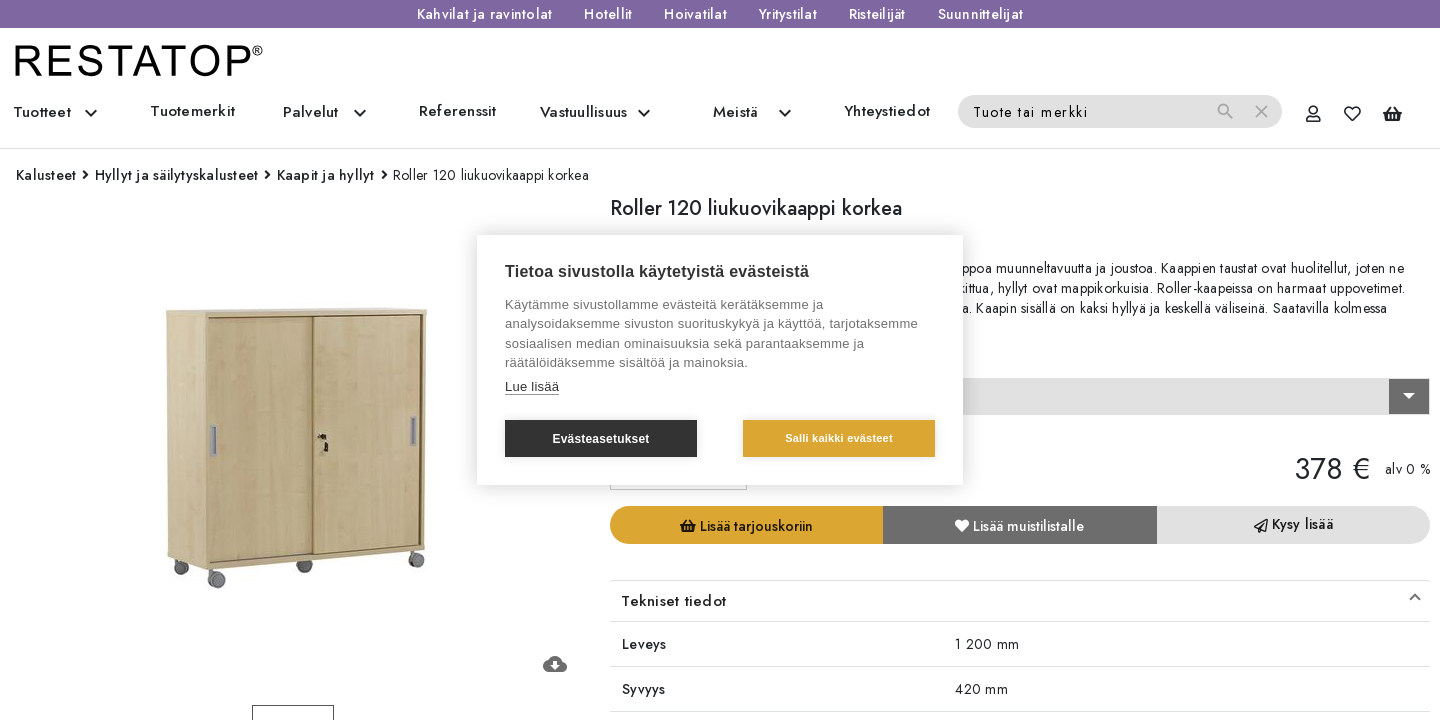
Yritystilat (788, 14)
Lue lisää (532, 386)
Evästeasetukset (600, 439)
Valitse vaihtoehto (675, 360)
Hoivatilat (695, 14)
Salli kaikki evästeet (839, 438)
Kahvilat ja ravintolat (485, 14)
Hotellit (608, 14)
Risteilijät (877, 14)
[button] (1020, 601)
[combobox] (1020, 397)
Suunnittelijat (981, 14)
